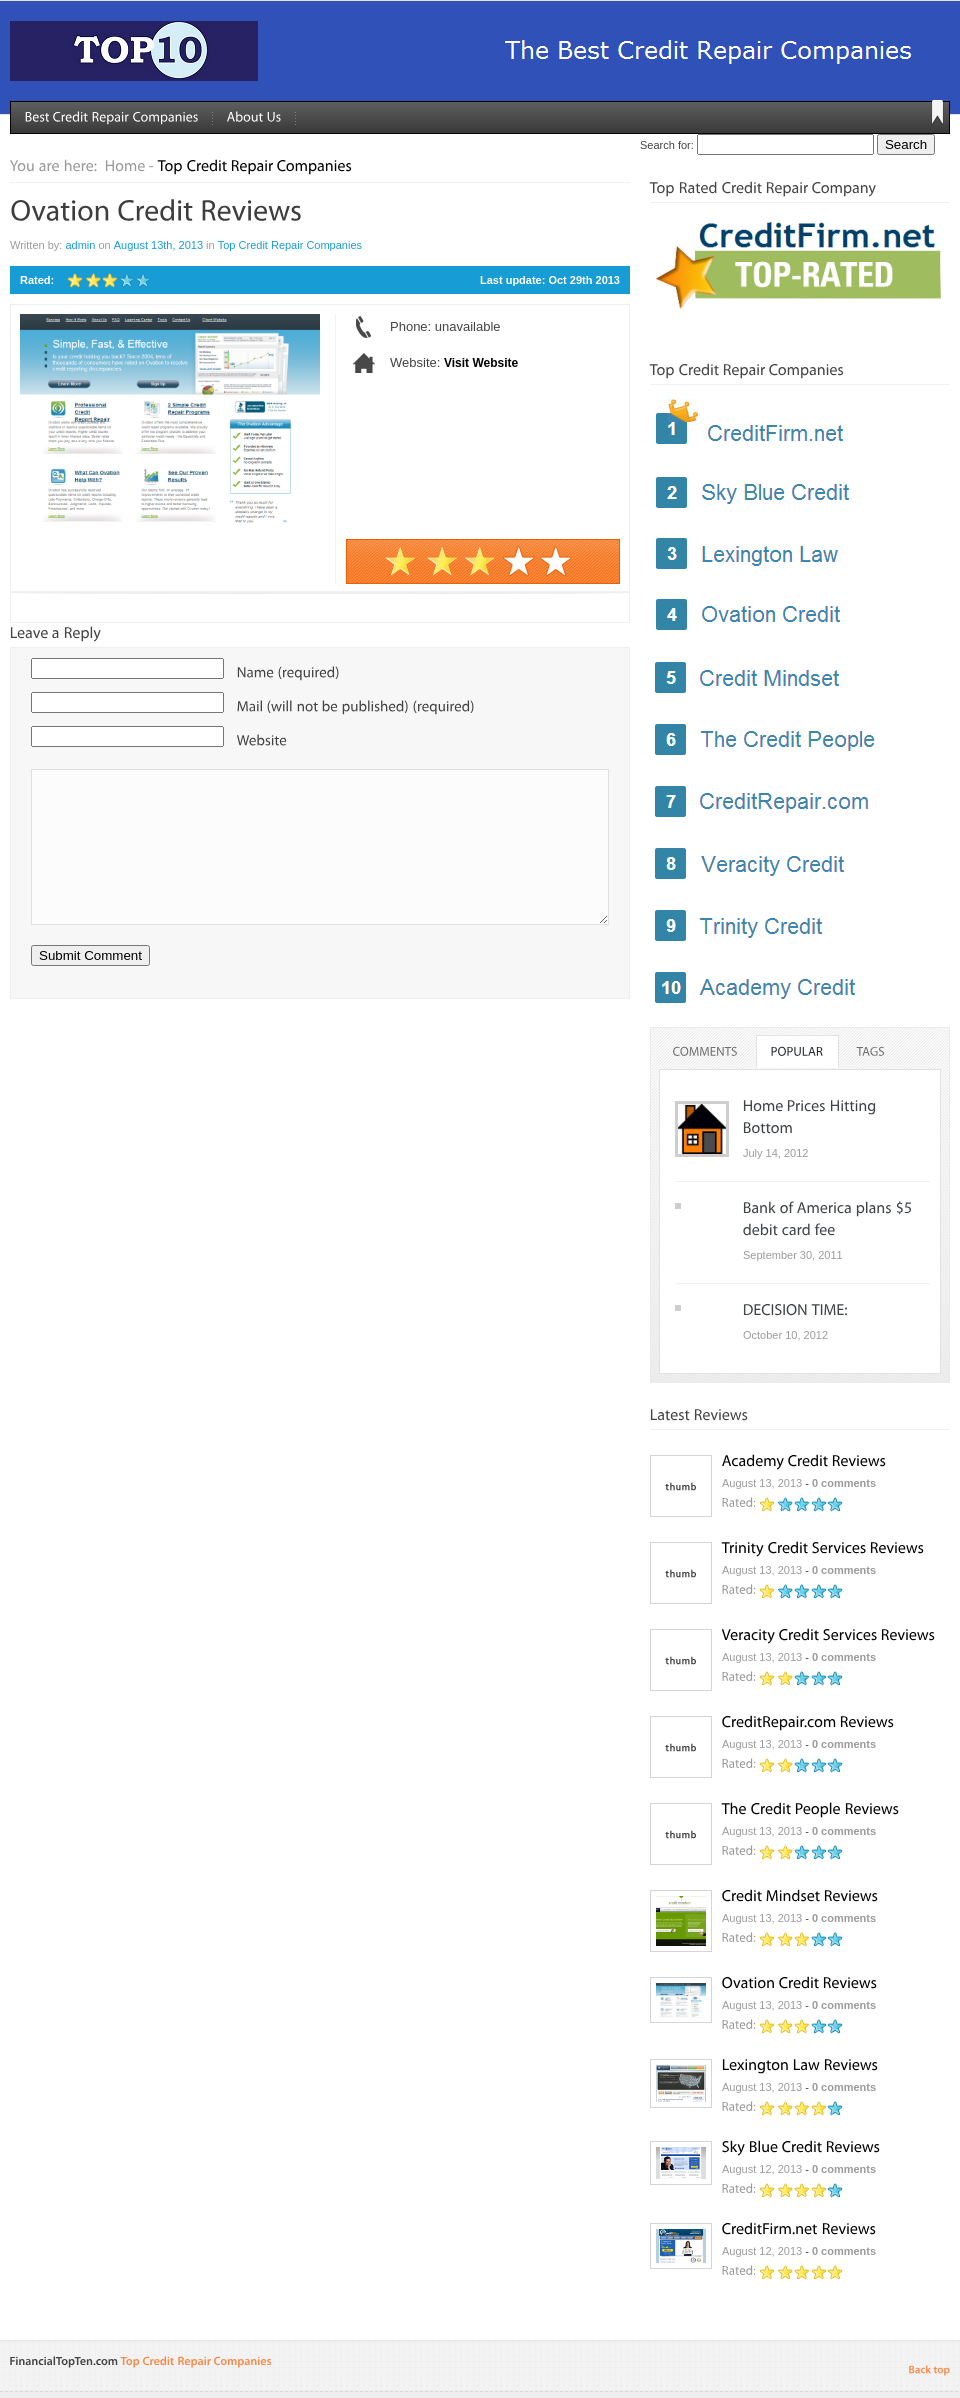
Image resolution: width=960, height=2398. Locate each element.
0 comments (844, 1483)
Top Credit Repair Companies (290, 245)
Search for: (667, 145)
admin (80, 245)
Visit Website (481, 363)
